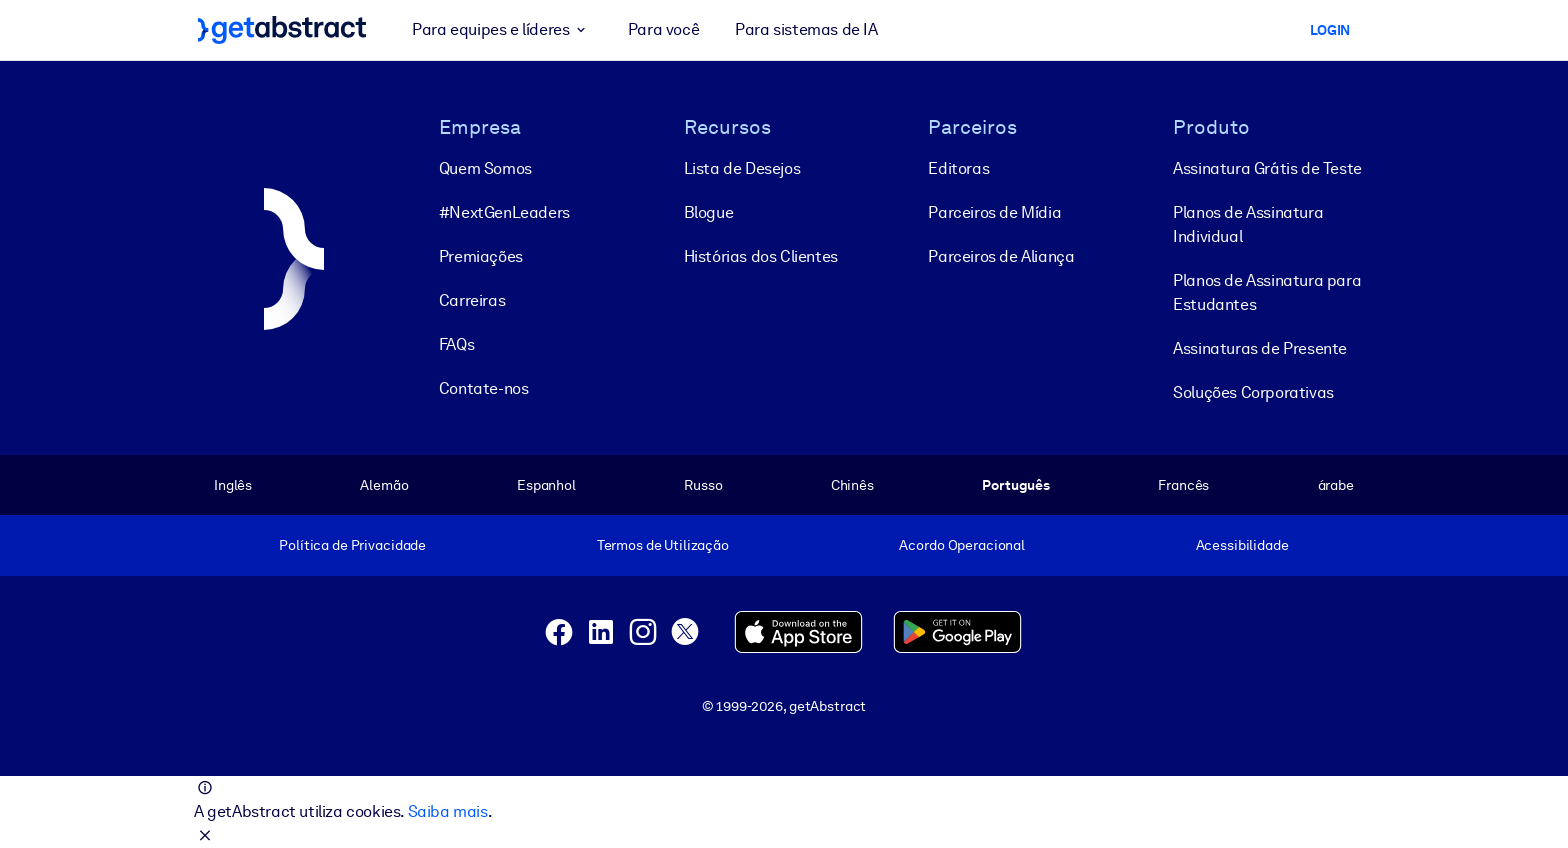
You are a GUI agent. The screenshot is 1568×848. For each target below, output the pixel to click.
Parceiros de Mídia (994, 212)
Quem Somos (485, 168)
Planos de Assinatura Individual (1248, 224)
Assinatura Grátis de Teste (1267, 168)
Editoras (958, 168)
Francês (1183, 485)
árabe (1336, 485)
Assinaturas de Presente (1260, 348)
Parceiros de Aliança (1001, 256)
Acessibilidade (1242, 545)
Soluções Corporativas (1253, 392)
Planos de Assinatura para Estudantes (1267, 292)
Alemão (384, 485)
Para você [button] (663, 29)
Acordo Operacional (962, 545)
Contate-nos (484, 388)
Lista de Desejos (742, 168)
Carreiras (472, 300)
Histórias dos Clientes (761, 256)
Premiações (481, 256)
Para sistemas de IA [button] (806, 29)
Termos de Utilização (663, 545)
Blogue (709, 212)
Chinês (852, 485)
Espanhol (546, 485)
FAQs (456, 344)
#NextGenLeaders (504, 212)
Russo (703, 485)
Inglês (233, 485)
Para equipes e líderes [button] (502, 30)
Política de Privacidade (352, 545)
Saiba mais (448, 811)
